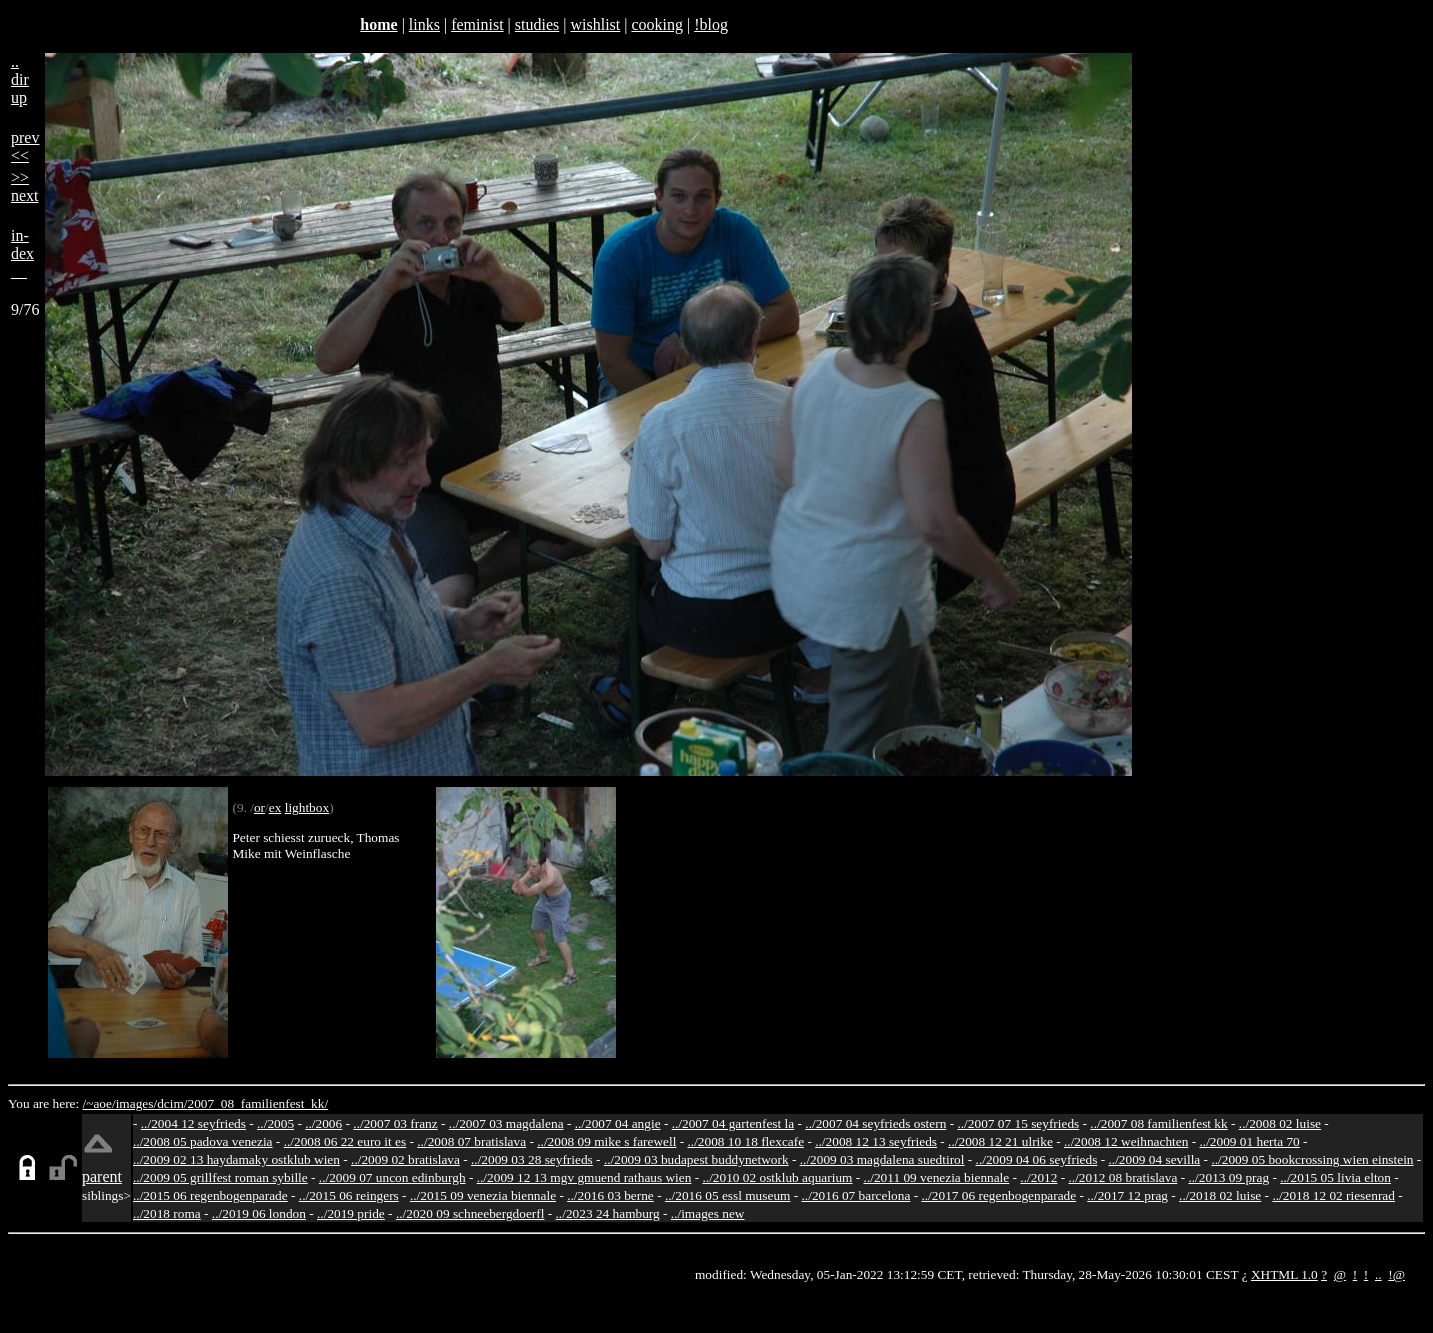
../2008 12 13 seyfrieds (876, 1141)
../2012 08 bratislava (1123, 1177)
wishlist (595, 24)
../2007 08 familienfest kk (1158, 1123)
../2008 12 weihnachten (1126, 1141)
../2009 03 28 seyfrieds (532, 1159)
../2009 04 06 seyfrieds (1037, 1159)
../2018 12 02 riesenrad (1333, 1195)
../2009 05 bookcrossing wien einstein (1312, 1159)
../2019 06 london (259, 1213)
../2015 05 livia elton (1335, 1177)
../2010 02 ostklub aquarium (778, 1177)
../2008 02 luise (1280, 1123)
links (424, 24)
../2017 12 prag (1127, 1195)
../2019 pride (351, 1213)
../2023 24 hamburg (608, 1213)
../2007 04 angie (618, 1123)
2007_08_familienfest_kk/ (257, 1103)
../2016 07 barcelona (856, 1195)
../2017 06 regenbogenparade (998, 1195)
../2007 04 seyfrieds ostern (875, 1123)
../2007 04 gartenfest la (733, 1123)
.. (1378, 1274)
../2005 (275, 1123)
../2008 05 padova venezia (203, 1141)
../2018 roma (167, 1213)
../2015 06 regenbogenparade (210, 1195)
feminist (477, 24)
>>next (25, 186)
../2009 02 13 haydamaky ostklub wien (236, 1159)
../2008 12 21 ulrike (1000, 1141)
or (259, 807)
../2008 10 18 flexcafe (746, 1141)
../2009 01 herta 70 (1249, 1141)
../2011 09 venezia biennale (937, 1177)
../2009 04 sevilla (1154, 1159)
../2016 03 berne (610, 1195)
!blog (711, 24)
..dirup (20, 79)
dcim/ (172, 1103)
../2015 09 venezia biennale (483, 1195)
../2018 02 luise (1220, 1195)
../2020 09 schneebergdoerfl (470, 1213)
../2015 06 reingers (349, 1195)
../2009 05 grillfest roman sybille (220, 1177)
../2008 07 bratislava (471, 1141)
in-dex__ (22, 253)
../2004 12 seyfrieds (193, 1123)
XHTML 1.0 (1284, 1274)
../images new (708, 1213)
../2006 (323, 1123)
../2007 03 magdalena (506, 1123)
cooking (657, 24)
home (378, 24)
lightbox (307, 807)
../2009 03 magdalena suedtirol (882, 1159)
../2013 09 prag (1228, 1177)
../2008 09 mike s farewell (606, 1141)
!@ (1396, 1274)
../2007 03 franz (395, 1123)
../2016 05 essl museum (728, 1195)
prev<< (25, 146)
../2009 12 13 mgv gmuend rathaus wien (584, 1177)
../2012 (1038, 1177)
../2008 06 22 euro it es (345, 1141)
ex (275, 807)
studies (537, 24)
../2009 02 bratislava (405, 1159)
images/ (136, 1103)
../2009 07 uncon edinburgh (392, 1177)
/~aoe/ (99, 1103)
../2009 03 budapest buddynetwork (696, 1159)
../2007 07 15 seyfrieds (1018, 1123)
